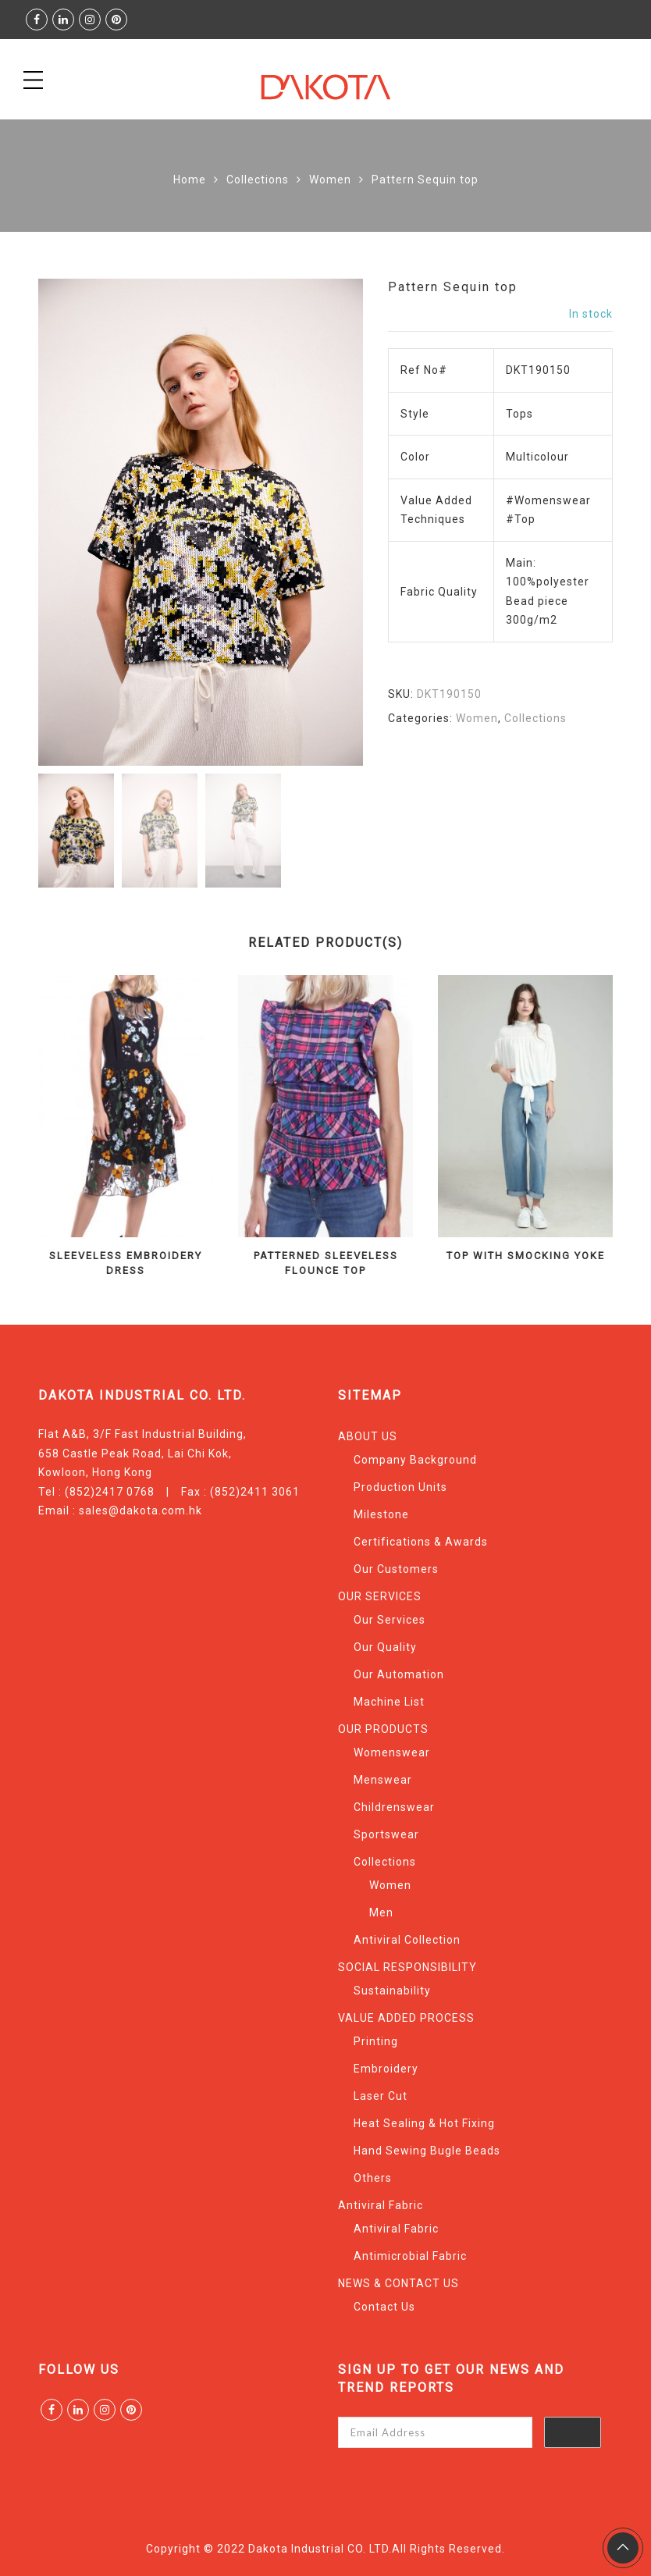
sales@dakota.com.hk (140, 1510)
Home (189, 179)
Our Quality (385, 1647)
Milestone (381, 1514)
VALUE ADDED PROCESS (406, 2018)
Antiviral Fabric (380, 2205)
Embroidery (386, 2068)
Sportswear (386, 1834)
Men (381, 1912)
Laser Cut (380, 2096)
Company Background (415, 1459)
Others (373, 2178)
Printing (376, 2041)
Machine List (389, 1701)
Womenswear (392, 1752)
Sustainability (392, 1990)
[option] (200, 522)
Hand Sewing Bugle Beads (427, 2150)
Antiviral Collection (407, 1940)
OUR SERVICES (380, 1596)
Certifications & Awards (421, 1541)
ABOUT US (367, 1436)
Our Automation (399, 1674)
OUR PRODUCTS (383, 1729)
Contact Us (384, 2306)
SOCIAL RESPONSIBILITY (407, 1967)
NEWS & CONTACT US (398, 2283)
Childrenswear (394, 1807)
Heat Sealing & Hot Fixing (424, 2123)
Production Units (400, 1487)
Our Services (389, 1620)
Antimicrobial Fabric (410, 2256)
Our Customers (396, 1569)
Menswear (383, 1780)
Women (330, 179)
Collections (257, 179)
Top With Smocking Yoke (525, 1255)
